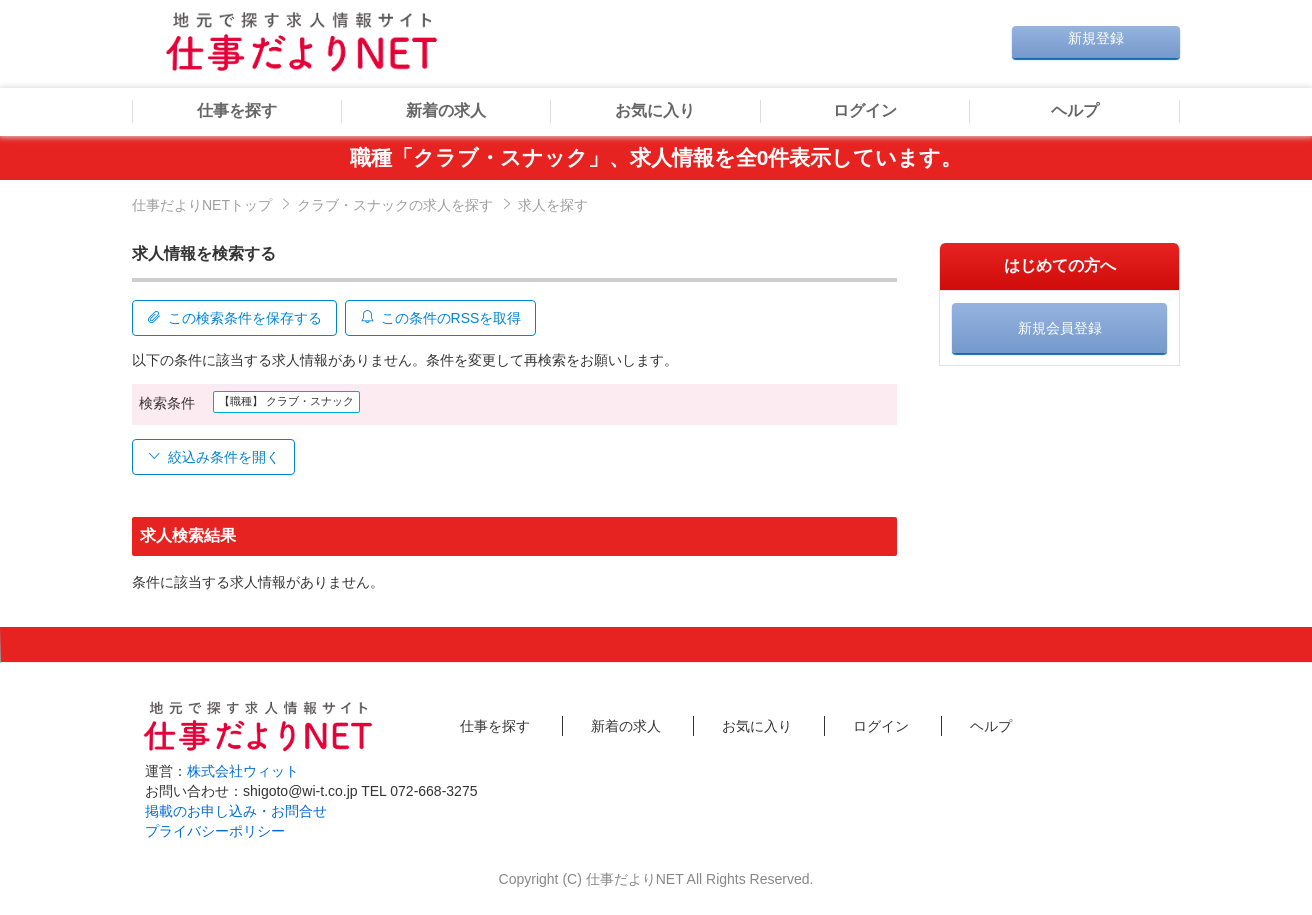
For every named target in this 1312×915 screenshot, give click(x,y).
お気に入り (655, 110)
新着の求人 (446, 110)
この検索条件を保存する (234, 316)
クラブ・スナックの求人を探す (395, 205)
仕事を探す (237, 110)
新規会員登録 (1060, 328)
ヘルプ (1075, 110)
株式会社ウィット (243, 769)
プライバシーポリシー (215, 829)
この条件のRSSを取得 (444, 316)
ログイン (865, 110)
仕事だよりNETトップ (202, 205)
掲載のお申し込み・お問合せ (236, 809)
